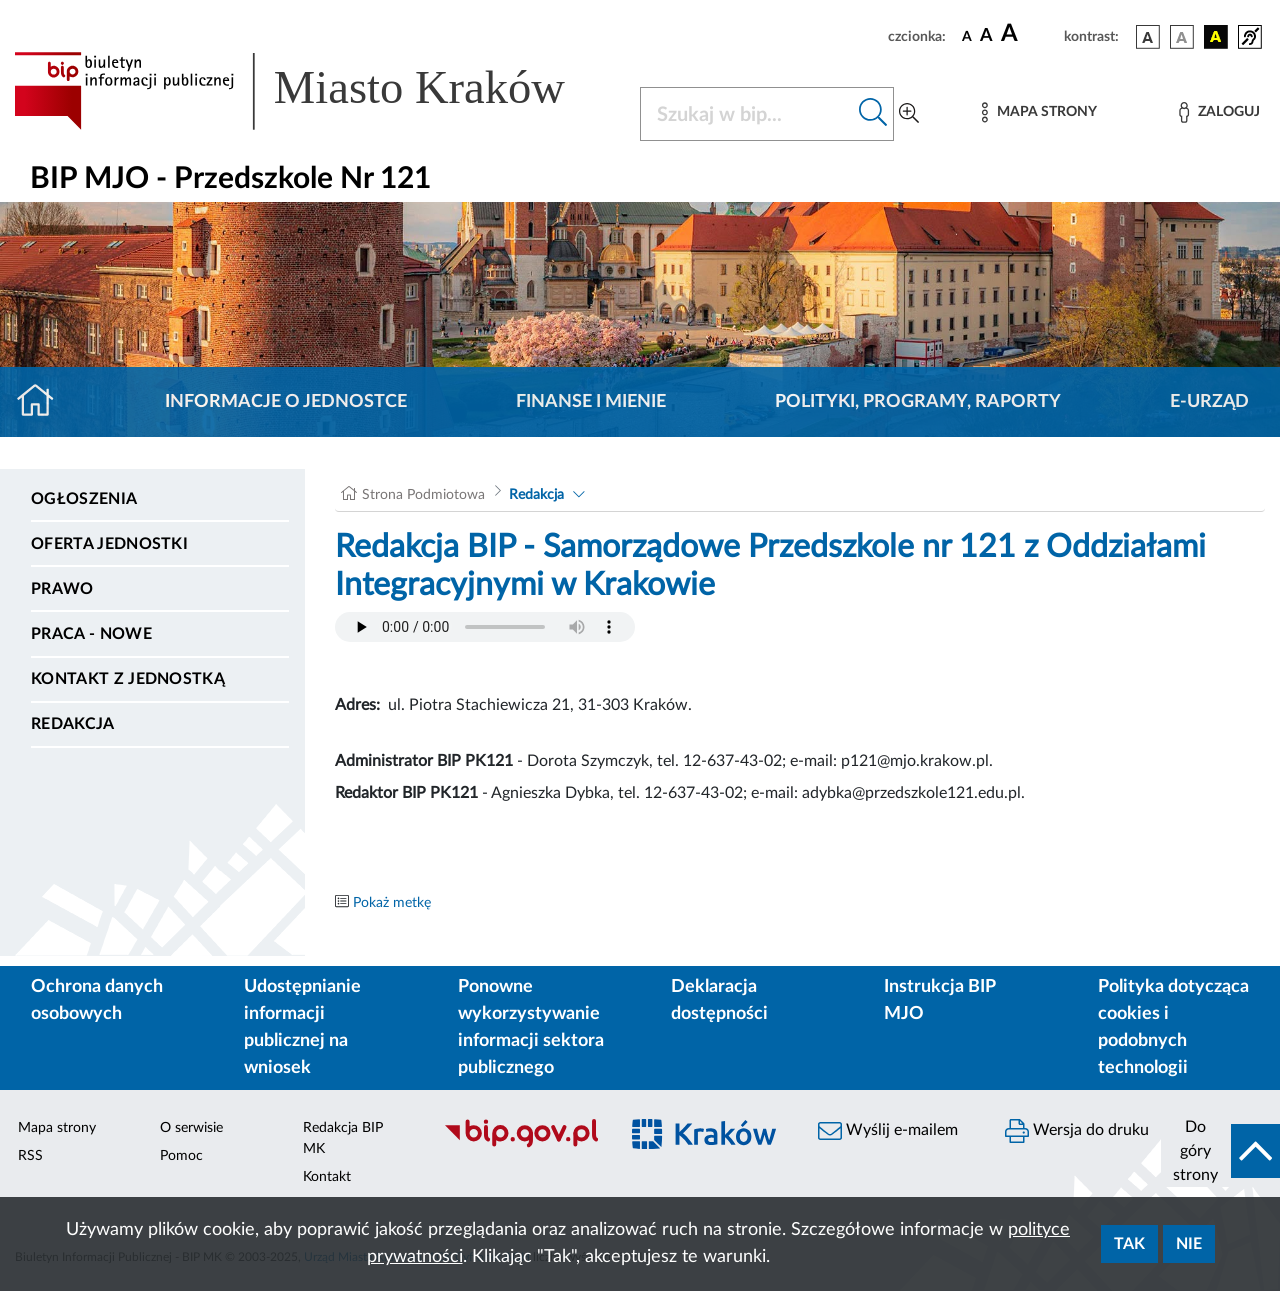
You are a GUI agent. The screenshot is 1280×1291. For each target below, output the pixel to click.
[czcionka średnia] (986, 36)
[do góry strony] (1220, 1151)
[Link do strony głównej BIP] (315, 91)
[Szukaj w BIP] (747, 114)
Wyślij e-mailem (888, 1131)
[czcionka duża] (1029, 34)
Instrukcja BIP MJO (939, 1000)
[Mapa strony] (1039, 112)
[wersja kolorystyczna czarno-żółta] (1216, 37)
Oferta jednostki (109, 544)
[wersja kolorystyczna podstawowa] (1148, 37)
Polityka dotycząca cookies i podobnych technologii (1173, 1027)
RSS (30, 1156)
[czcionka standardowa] (967, 36)
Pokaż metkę (392, 903)
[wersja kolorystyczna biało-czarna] (1182, 37)
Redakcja (73, 724)
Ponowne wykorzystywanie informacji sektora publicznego (531, 1027)
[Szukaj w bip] (873, 114)
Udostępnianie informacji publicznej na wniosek (302, 1027)
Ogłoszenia (84, 499)
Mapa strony (57, 1128)
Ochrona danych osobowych (97, 1000)
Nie (1189, 1244)
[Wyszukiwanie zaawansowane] (909, 114)
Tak (1129, 1244)
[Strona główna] (43, 402)
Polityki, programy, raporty (918, 402)
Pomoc (181, 1156)
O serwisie (191, 1128)
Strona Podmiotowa (423, 495)
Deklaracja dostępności (719, 1000)
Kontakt (327, 1177)
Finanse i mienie (591, 402)
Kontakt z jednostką (128, 679)
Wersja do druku (1077, 1131)
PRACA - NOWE (91, 634)
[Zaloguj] (1219, 112)
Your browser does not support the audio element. (485, 627)
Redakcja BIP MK (343, 1138)
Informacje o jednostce (286, 402)
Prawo (62, 589)
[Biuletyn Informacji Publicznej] (520, 1145)
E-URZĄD (1209, 402)
